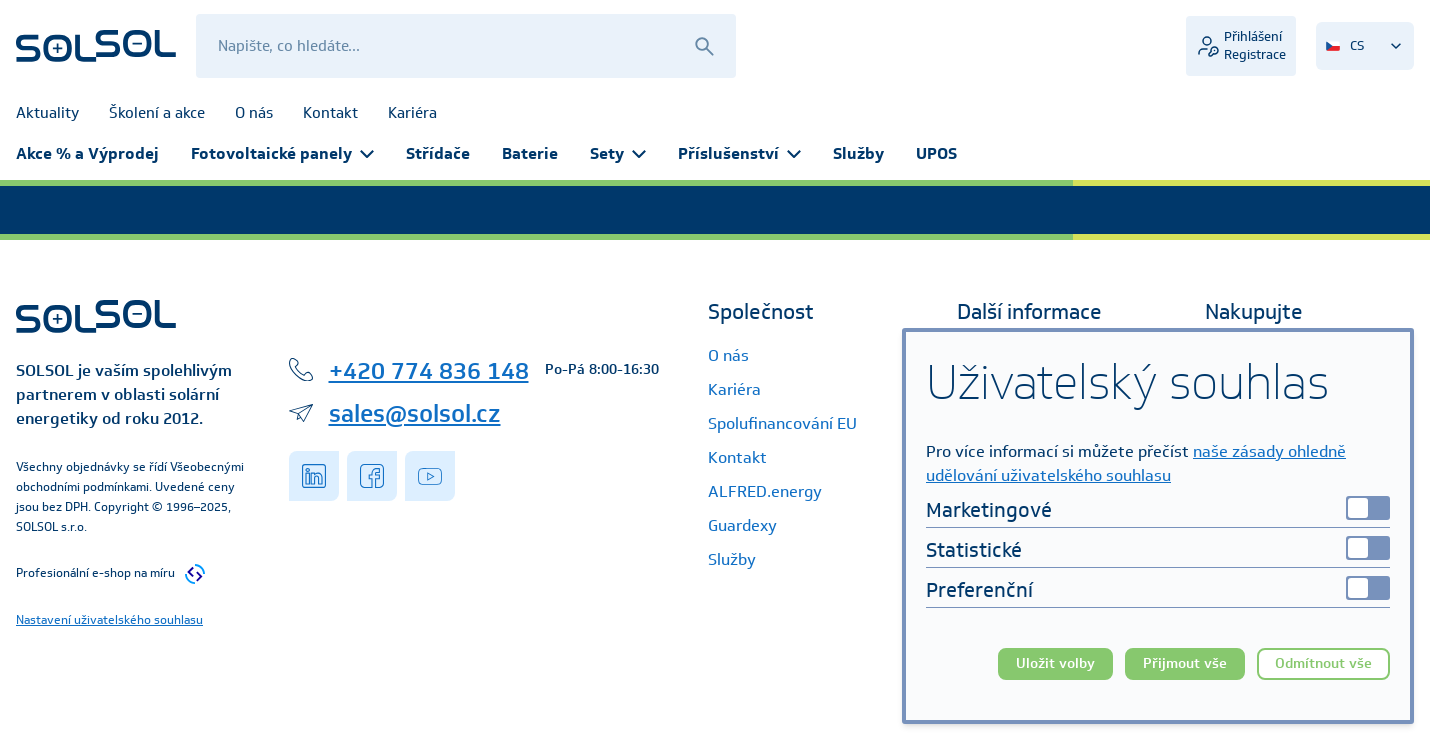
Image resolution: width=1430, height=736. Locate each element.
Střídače (438, 153)
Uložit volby (1055, 663)
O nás (728, 355)
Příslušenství (739, 153)
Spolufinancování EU (782, 423)
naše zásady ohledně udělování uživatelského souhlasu (1136, 463)
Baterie (530, 153)
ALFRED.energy (765, 491)
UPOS (936, 153)
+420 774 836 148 (429, 370)
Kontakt (737, 457)
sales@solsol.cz (415, 413)
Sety (618, 153)
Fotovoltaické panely (282, 153)
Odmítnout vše (1323, 663)
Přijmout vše (1185, 663)
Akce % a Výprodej (87, 153)
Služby (858, 153)
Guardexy (742, 525)
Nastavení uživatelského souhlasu (109, 619)
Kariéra (734, 389)
